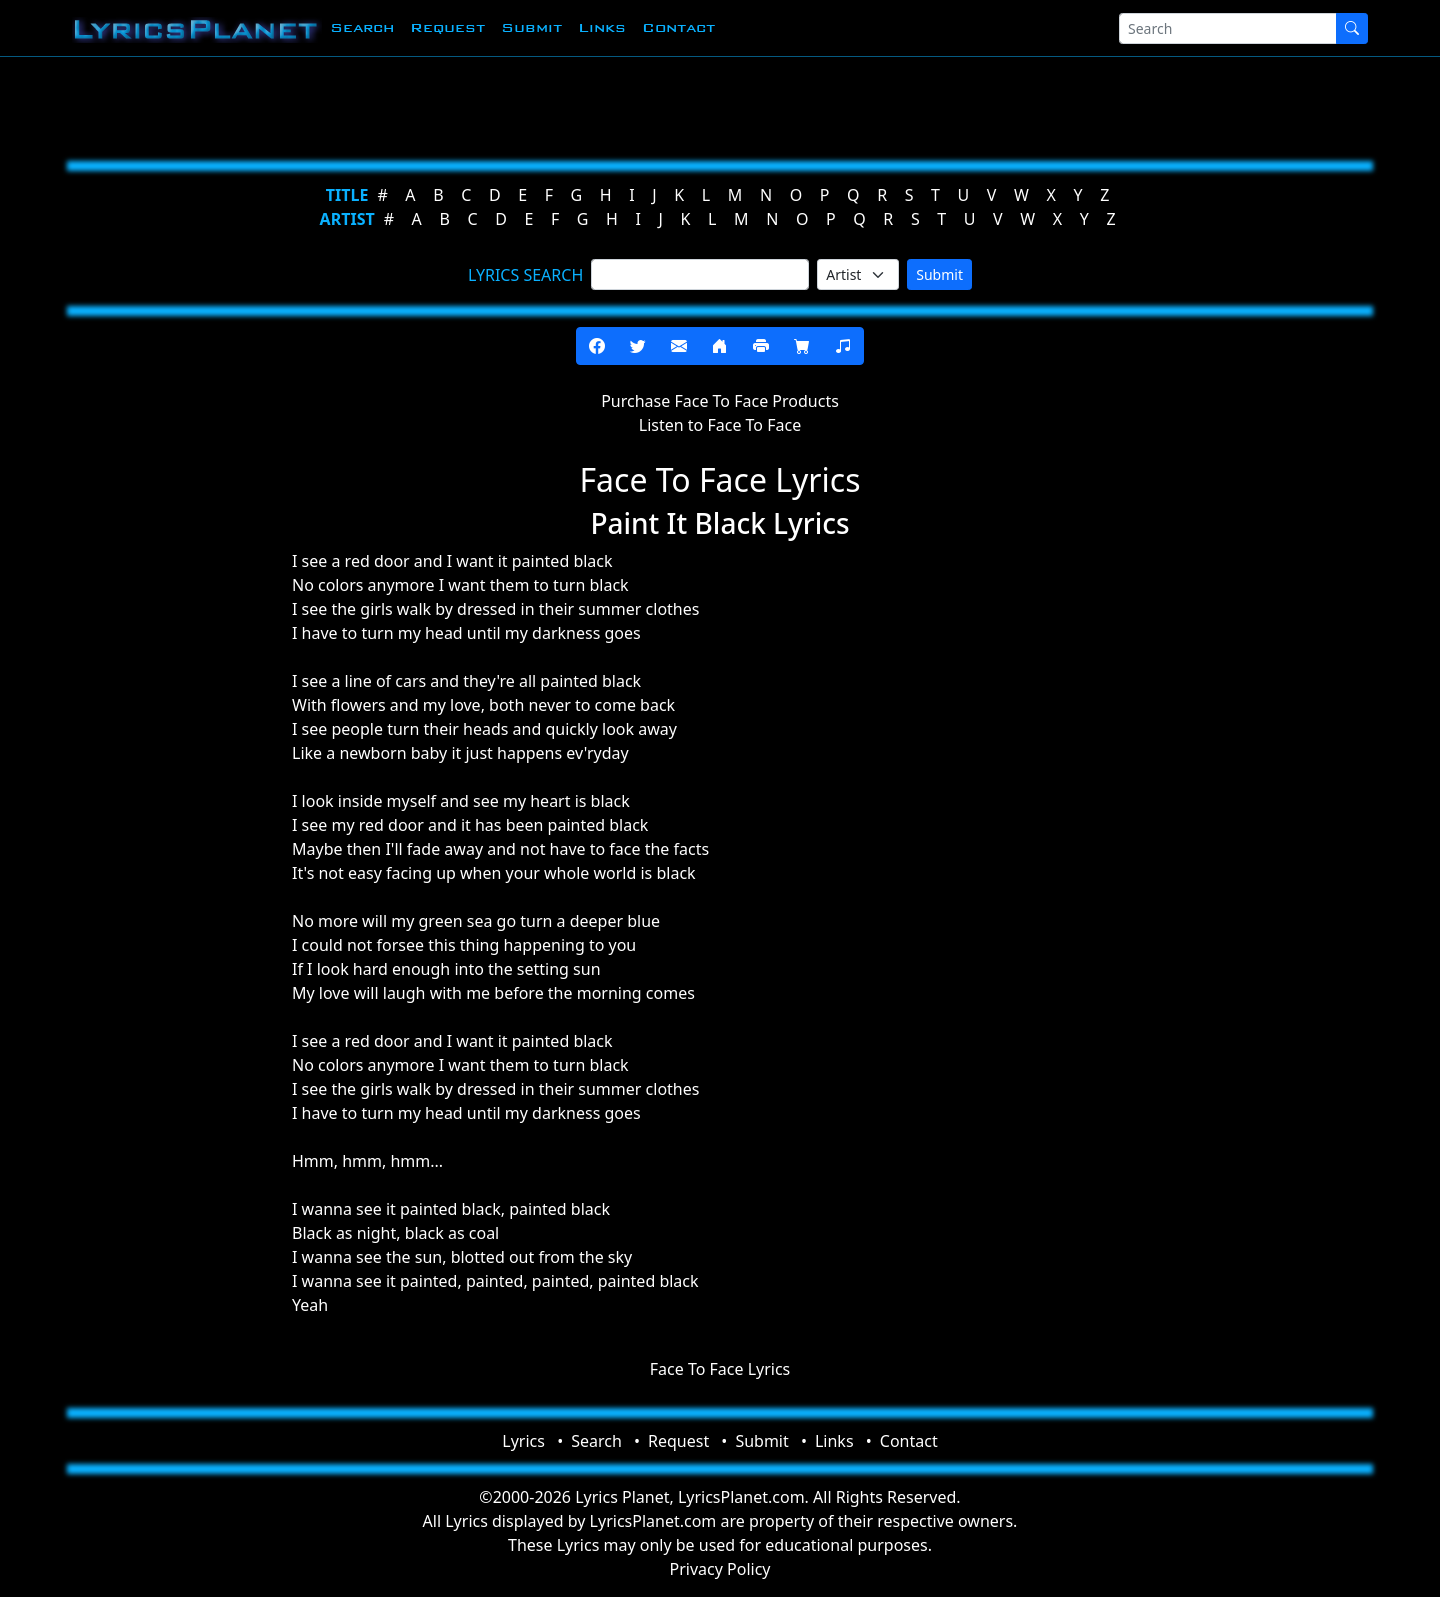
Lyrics (523, 1441)
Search (362, 27)
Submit (531, 27)
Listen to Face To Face (720, 425)
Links (602, 27)
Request (447, 27)
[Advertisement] (622, 105)
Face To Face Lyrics (720, 1369)
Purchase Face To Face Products (720, 401)
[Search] (1228, 28)
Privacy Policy (720, 1569)
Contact (678, 27)
